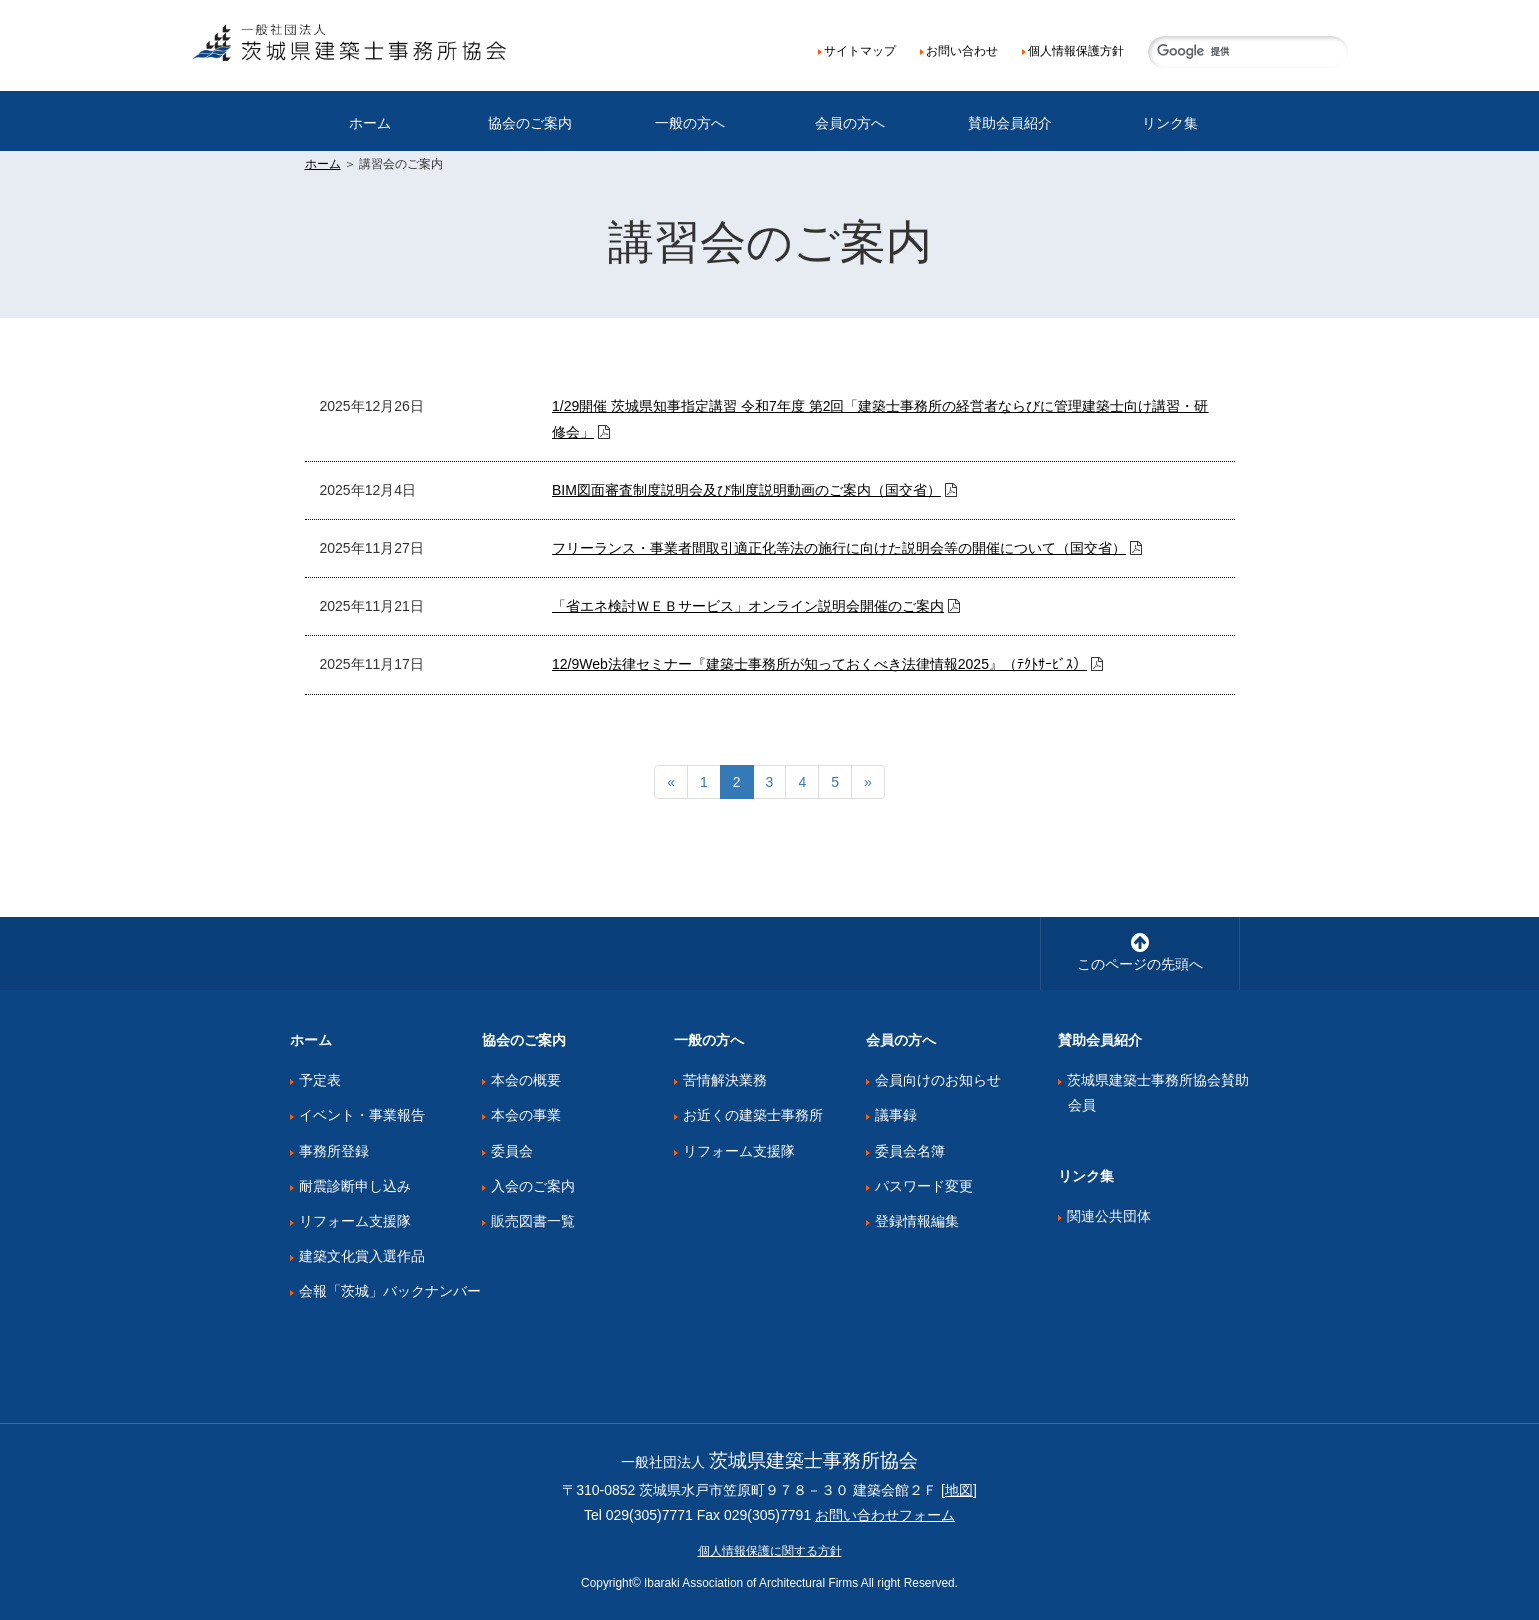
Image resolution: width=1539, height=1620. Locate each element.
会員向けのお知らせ (938, 1080)
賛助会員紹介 (1010, 123)
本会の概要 (526, 1080)
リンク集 (1170, 123)
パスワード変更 (924, 1186)
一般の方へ (690, 123)
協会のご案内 (530, 123)
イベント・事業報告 (362, 1115)
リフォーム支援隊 (355, 1221)
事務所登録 (334, 1151)
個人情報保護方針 (1076, 51)
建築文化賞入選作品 (362, 1256)
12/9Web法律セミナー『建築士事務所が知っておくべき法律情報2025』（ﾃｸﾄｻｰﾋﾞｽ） (819, 664)
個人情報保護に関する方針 (770, 1551)
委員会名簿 (910, 1151)
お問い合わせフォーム (885, 1515)
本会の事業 (526, 1115)
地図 (959, 1490)
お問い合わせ (962, 51)
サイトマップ (860, 51)
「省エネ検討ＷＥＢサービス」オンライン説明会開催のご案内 (748, 606)
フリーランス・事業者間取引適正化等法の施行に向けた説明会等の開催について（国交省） (839, 548)
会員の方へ (850, 123)
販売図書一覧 (533, 1221)
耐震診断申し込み (355, 1186)
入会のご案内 (533, 1186)
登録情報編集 (917, 1221)
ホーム (370, 123)
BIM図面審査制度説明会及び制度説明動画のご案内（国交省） (746, 490)
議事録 (896, 1115)
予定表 (320, 1080)
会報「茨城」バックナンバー (390, 1291)
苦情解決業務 (725, 1080)
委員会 (512, 1151)
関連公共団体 (1109, 1216)
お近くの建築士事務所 (753, 1115)
